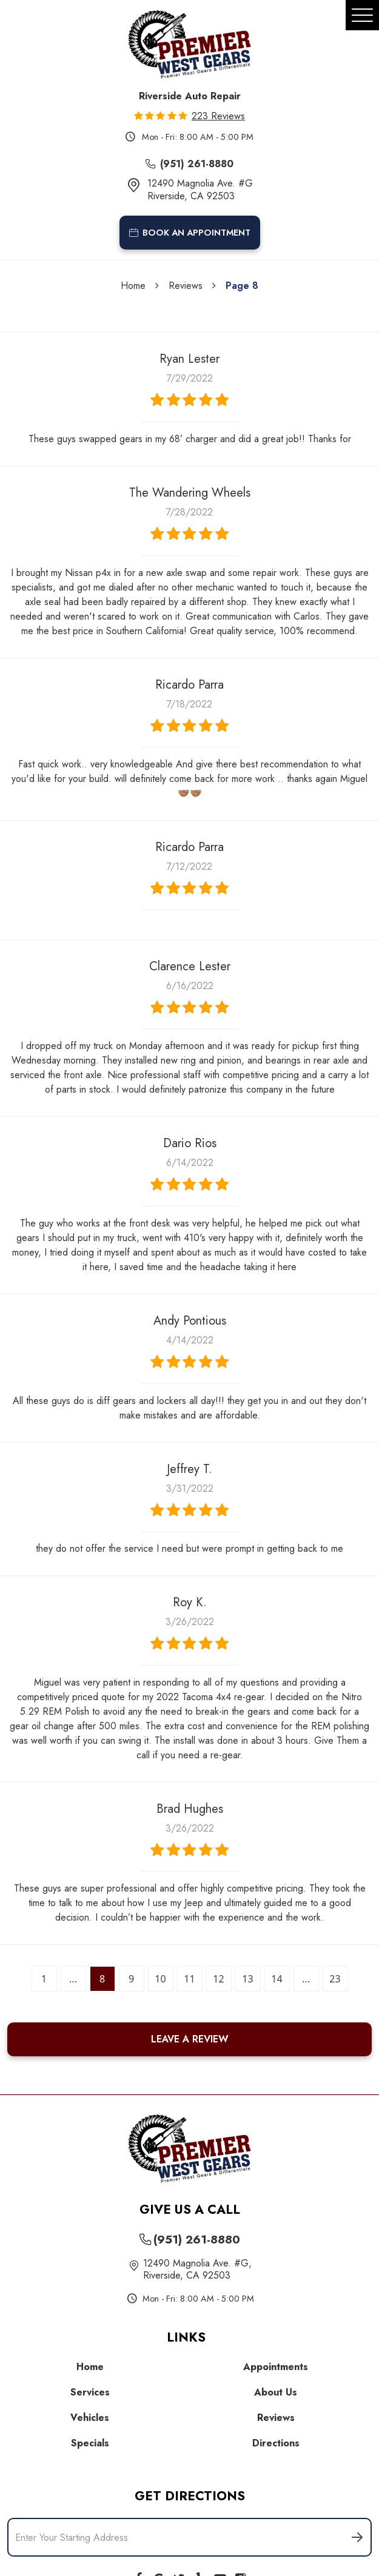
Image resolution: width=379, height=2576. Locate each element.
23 (334, 1978)
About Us (275, 2392)
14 (276, 1978)
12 (218, 1978)
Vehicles (89, 2418)
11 (189, 1978)
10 (160, 1978)
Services (90, 2392)
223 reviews (218, 116)
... (73, 1978)
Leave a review (190, 2039)
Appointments (275, 2367)
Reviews (186, 286)
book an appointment (189, 232)
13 (247, 1978)
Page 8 (242, 286)
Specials (90, 2443)
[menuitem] (93, 2367)
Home (133, 286)
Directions (276, 2443)
